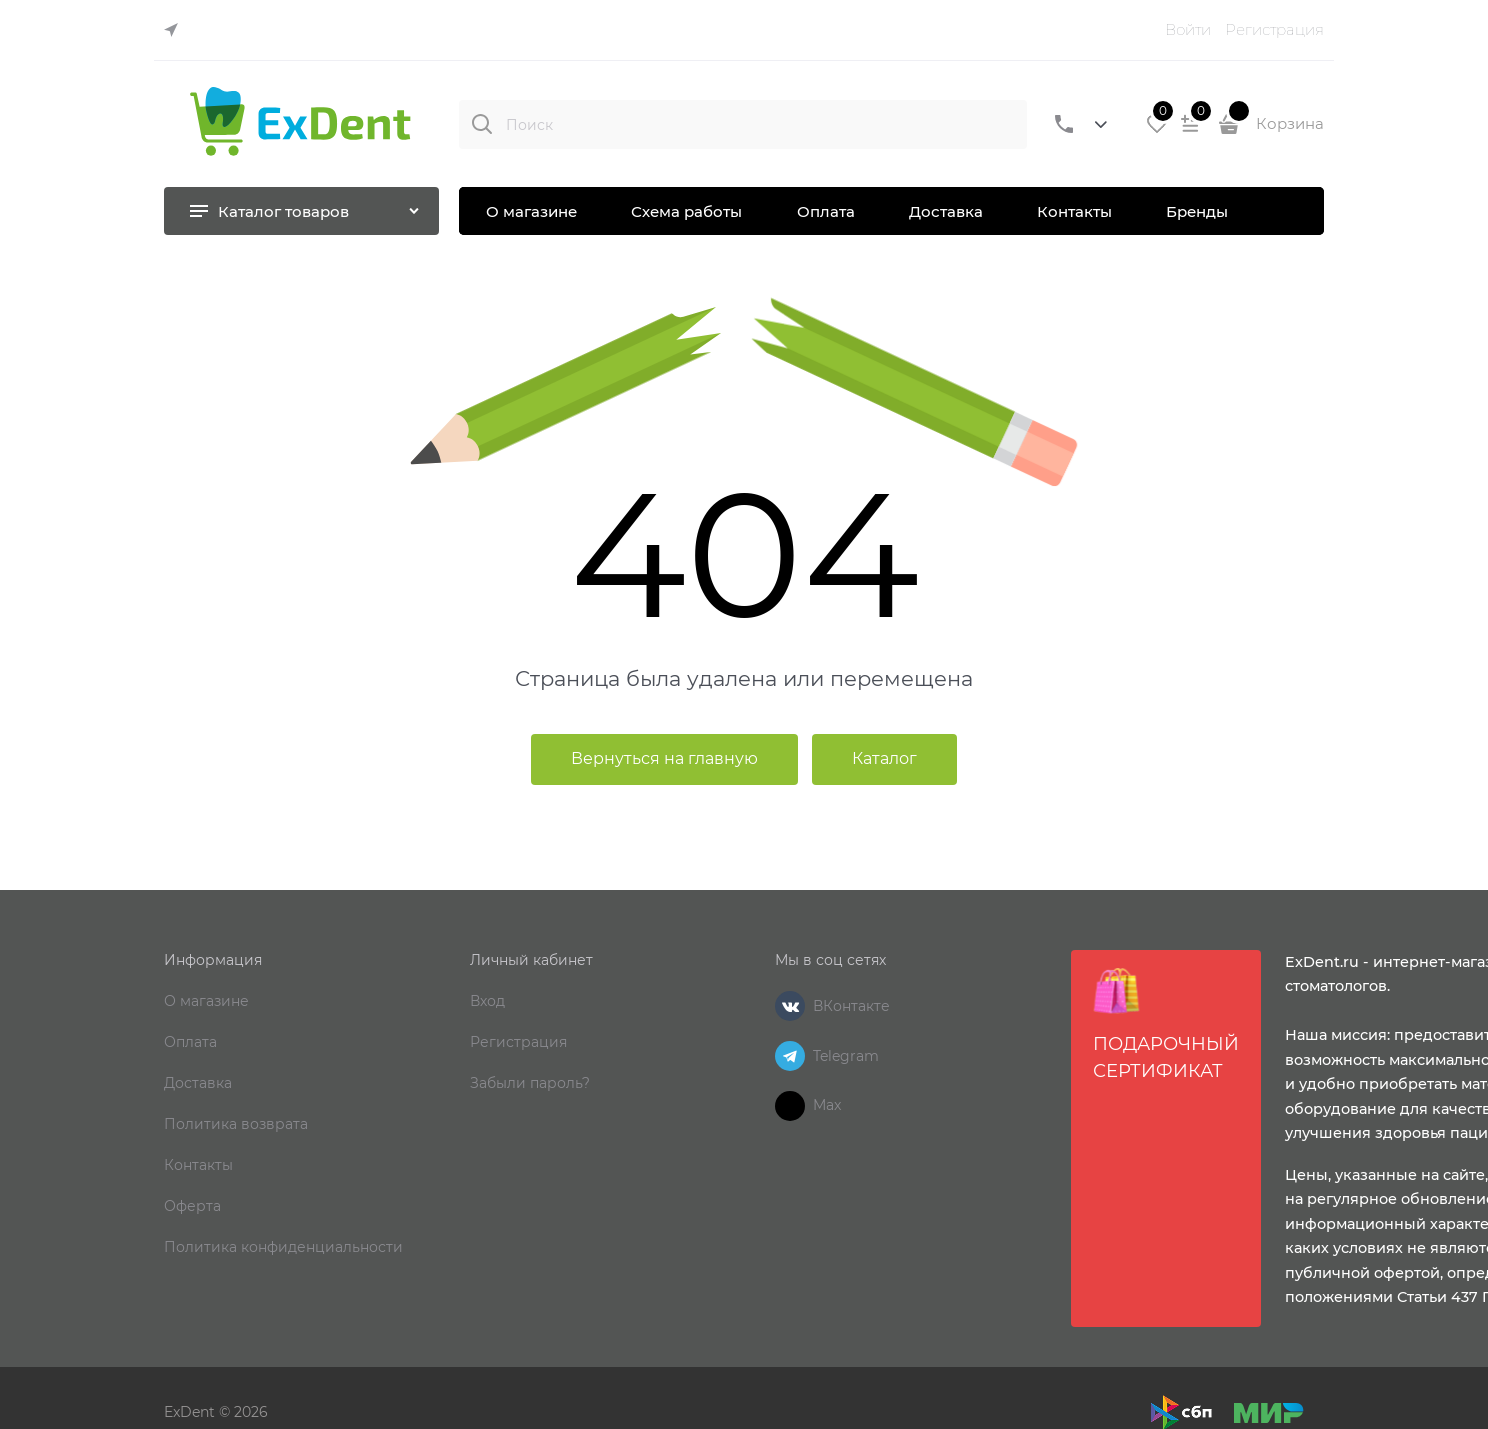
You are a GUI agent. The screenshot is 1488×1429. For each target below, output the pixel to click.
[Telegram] (790, 1056)
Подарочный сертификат (1166, 1024)
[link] (176, 30)
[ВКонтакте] (790, 1006)
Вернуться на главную (664, 758)
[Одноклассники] (790, 1106)
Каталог (884, 758)
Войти (1188, 29)
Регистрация (1274, 29)
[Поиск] (482, 124)
